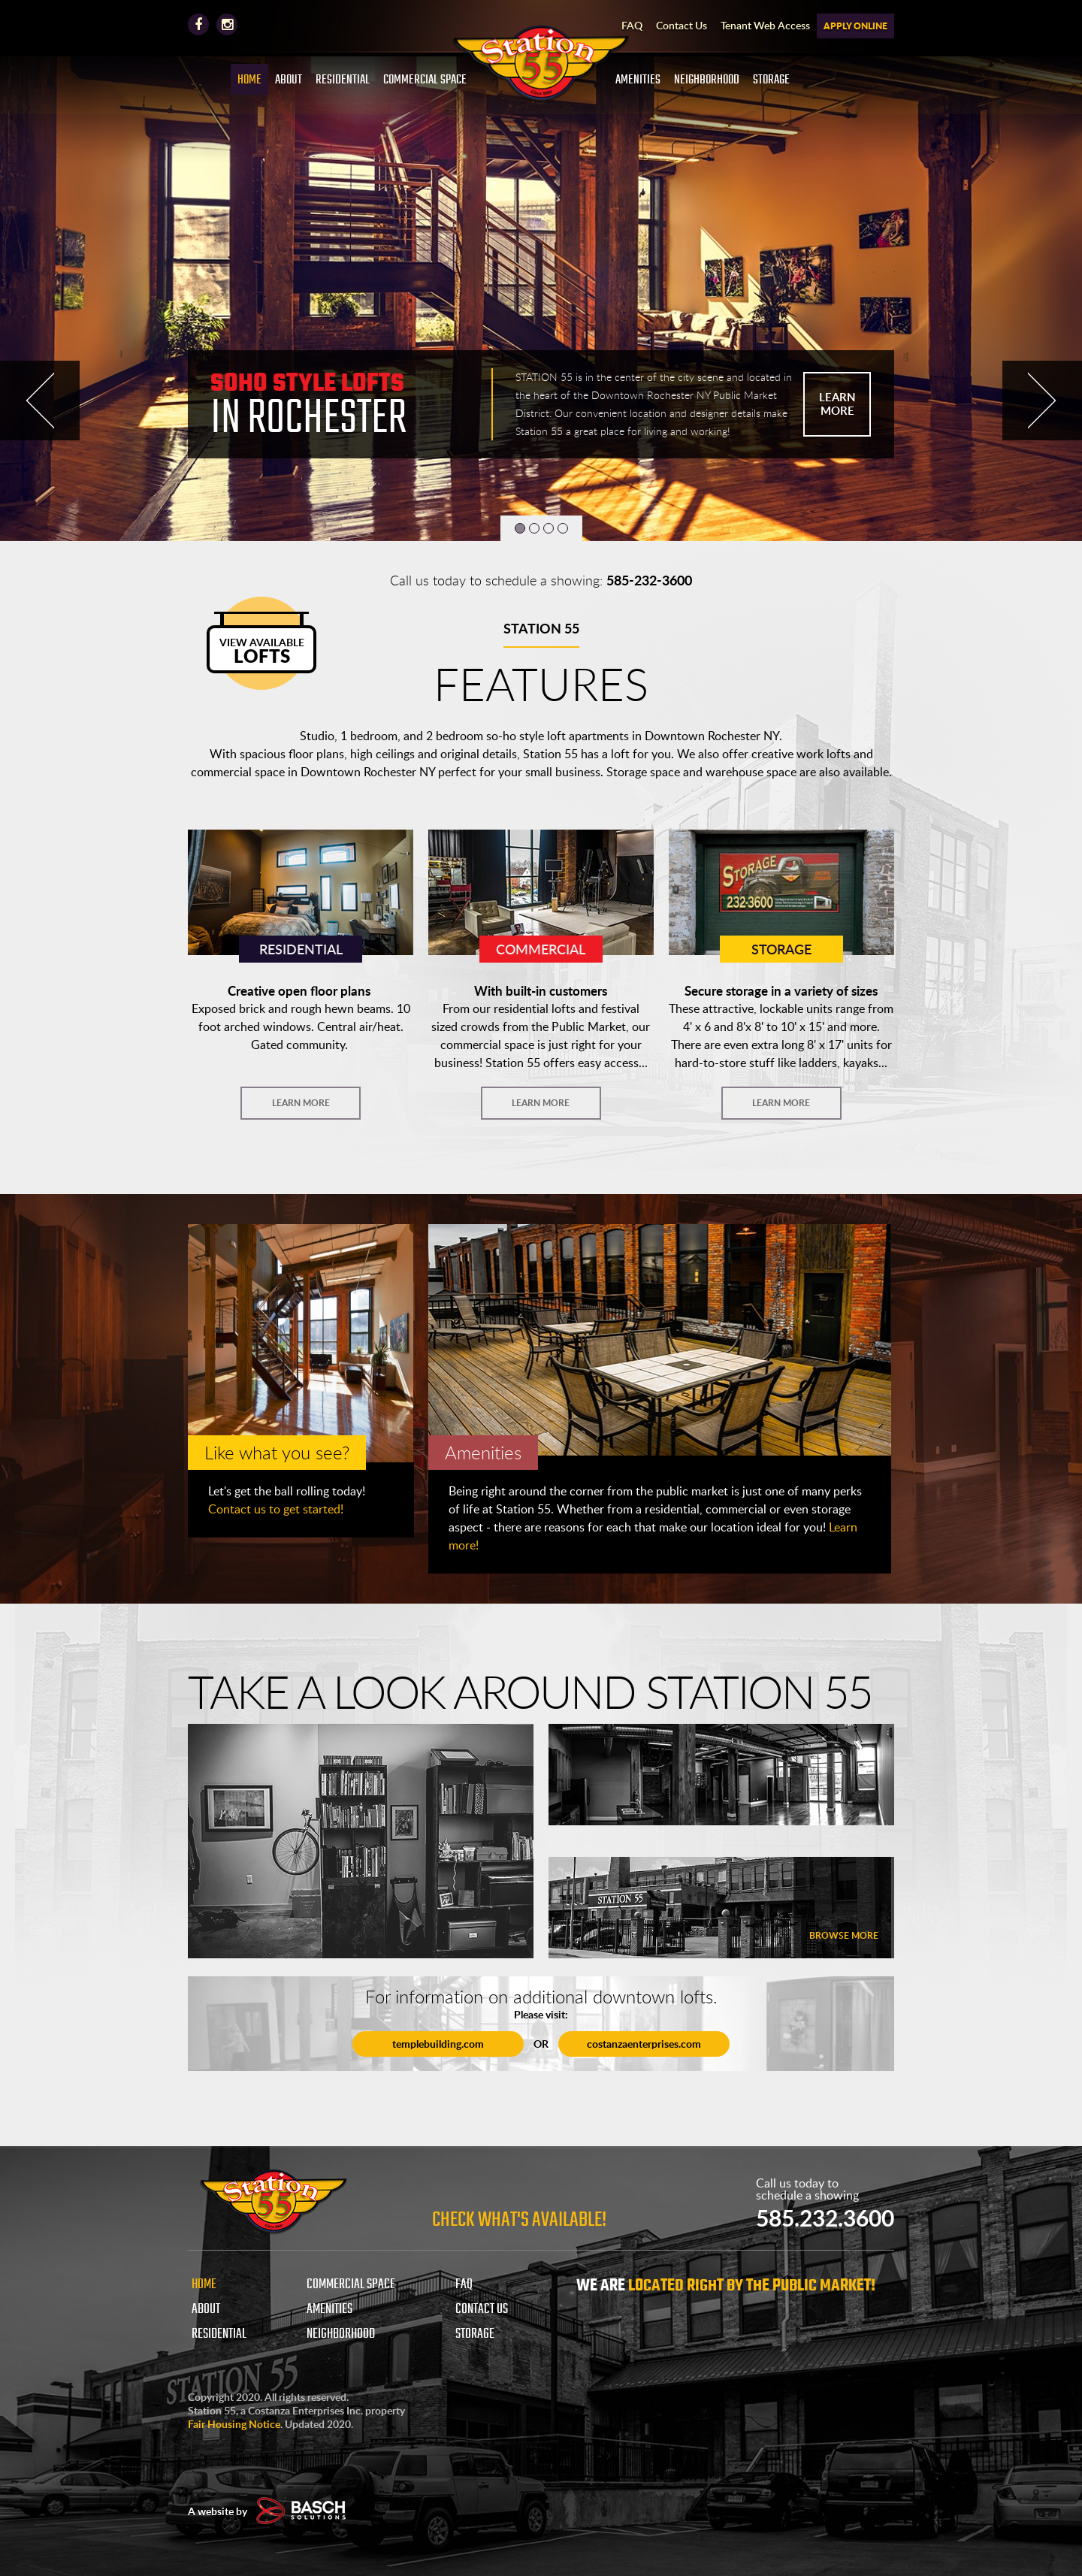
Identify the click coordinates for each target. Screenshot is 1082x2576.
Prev (40, 400)
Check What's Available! (519, 2220)
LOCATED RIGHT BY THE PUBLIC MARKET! (751, 2286)
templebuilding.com (437, 2043)
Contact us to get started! (275, 1509)
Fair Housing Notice (234, 2424)
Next (1042, 400)
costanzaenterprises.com (645, 2043)
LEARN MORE (837, 404)
